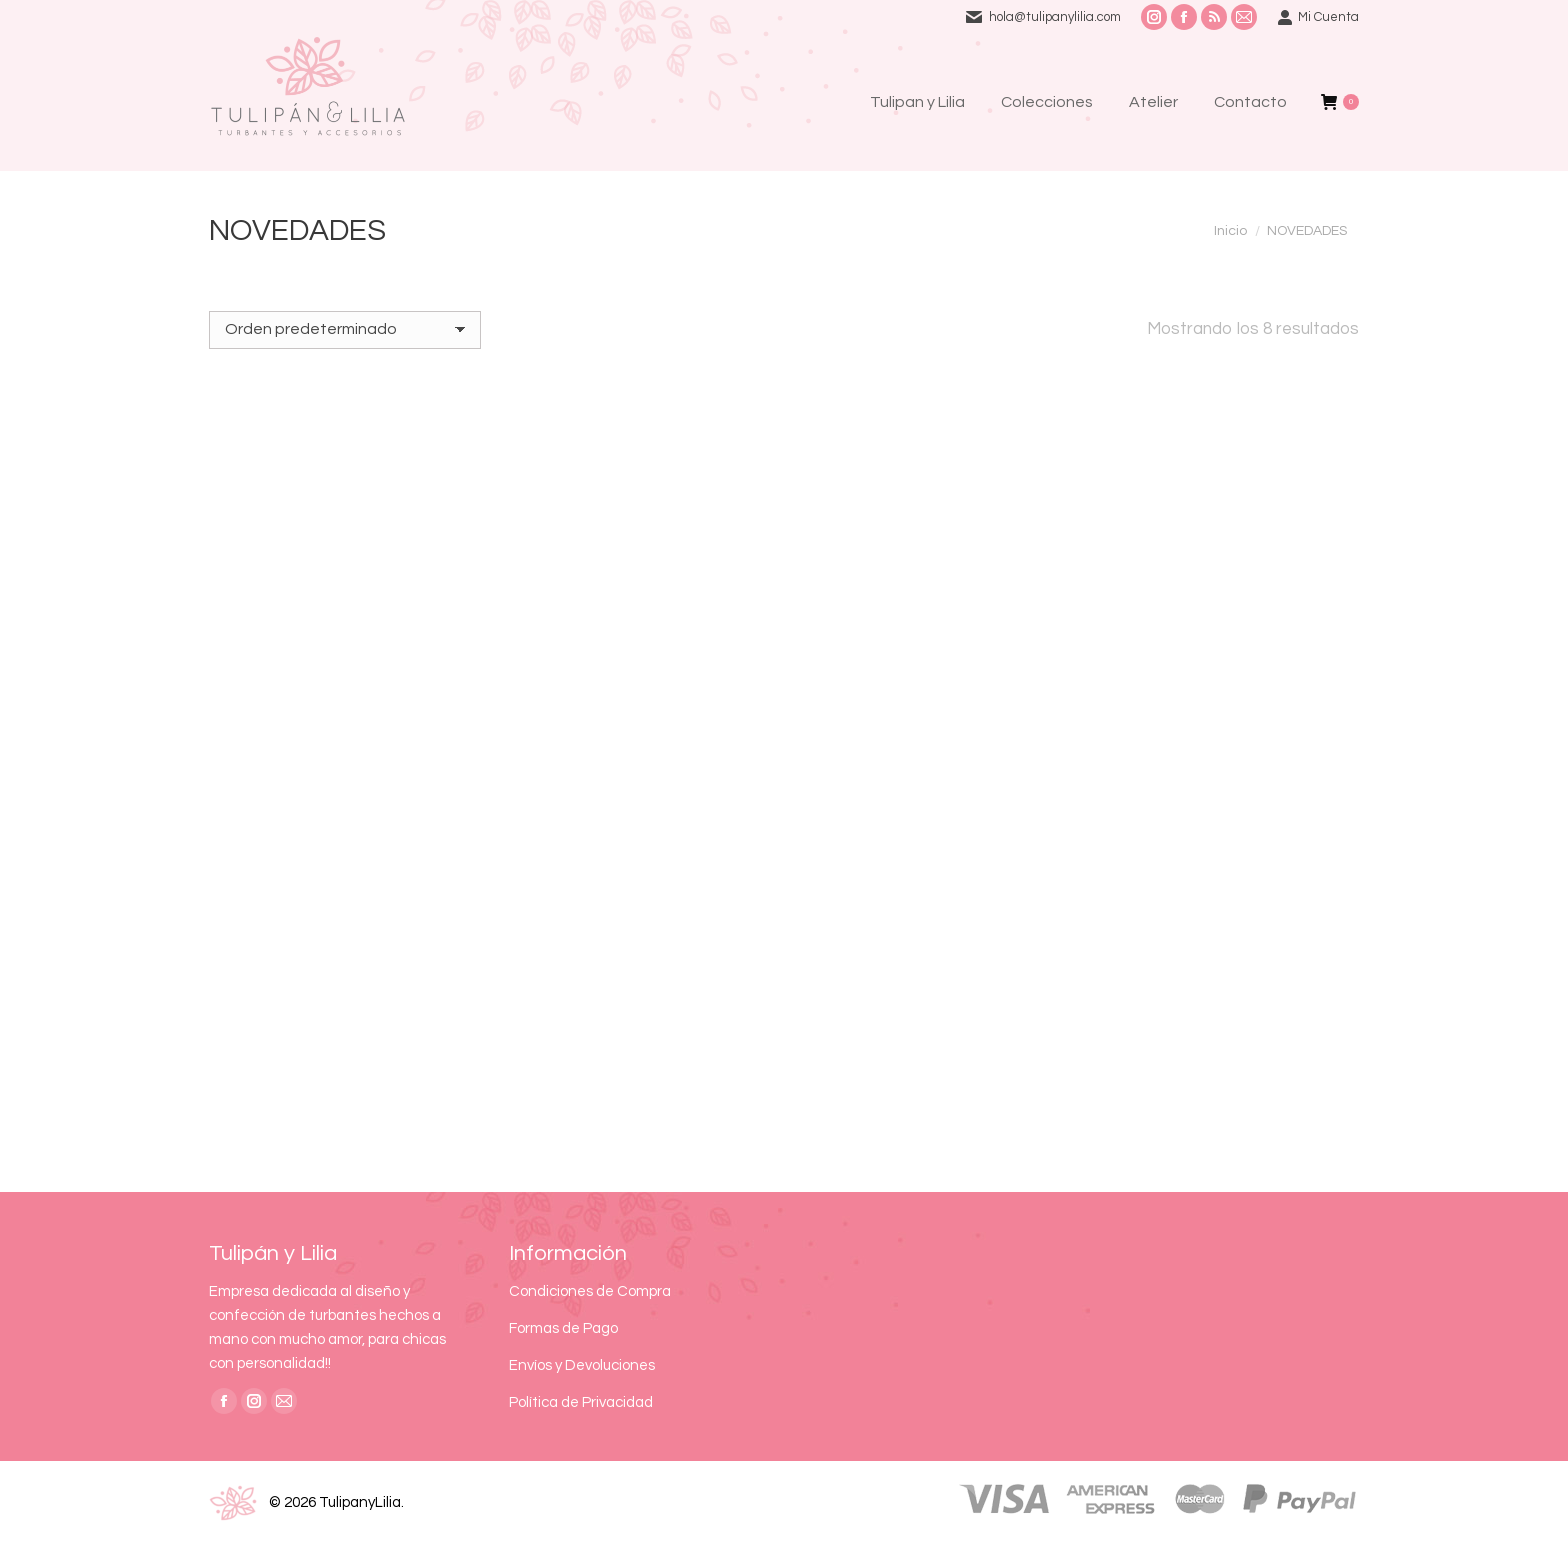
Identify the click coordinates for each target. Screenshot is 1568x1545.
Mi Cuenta (1318, 17)
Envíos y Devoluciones (582, 1365)
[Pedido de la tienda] (345, 330)
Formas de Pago (563, 1328)
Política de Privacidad (581, 1402)
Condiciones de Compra (590, 1291)
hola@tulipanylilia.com (1055, 17)
